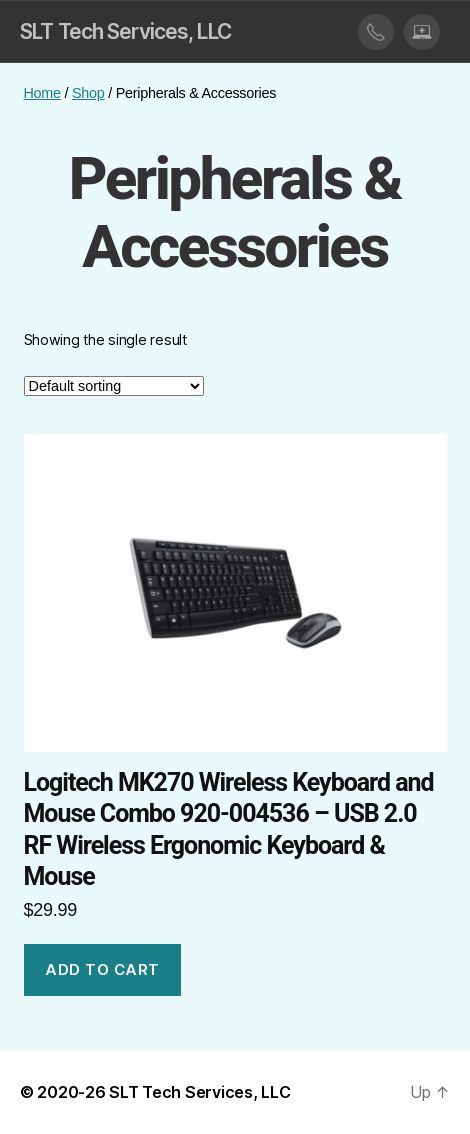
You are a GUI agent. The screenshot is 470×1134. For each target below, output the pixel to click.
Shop (88, 93)
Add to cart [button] (102, 969)
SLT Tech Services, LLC (125, 31)
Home (42, 93)
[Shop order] (114, 386)
